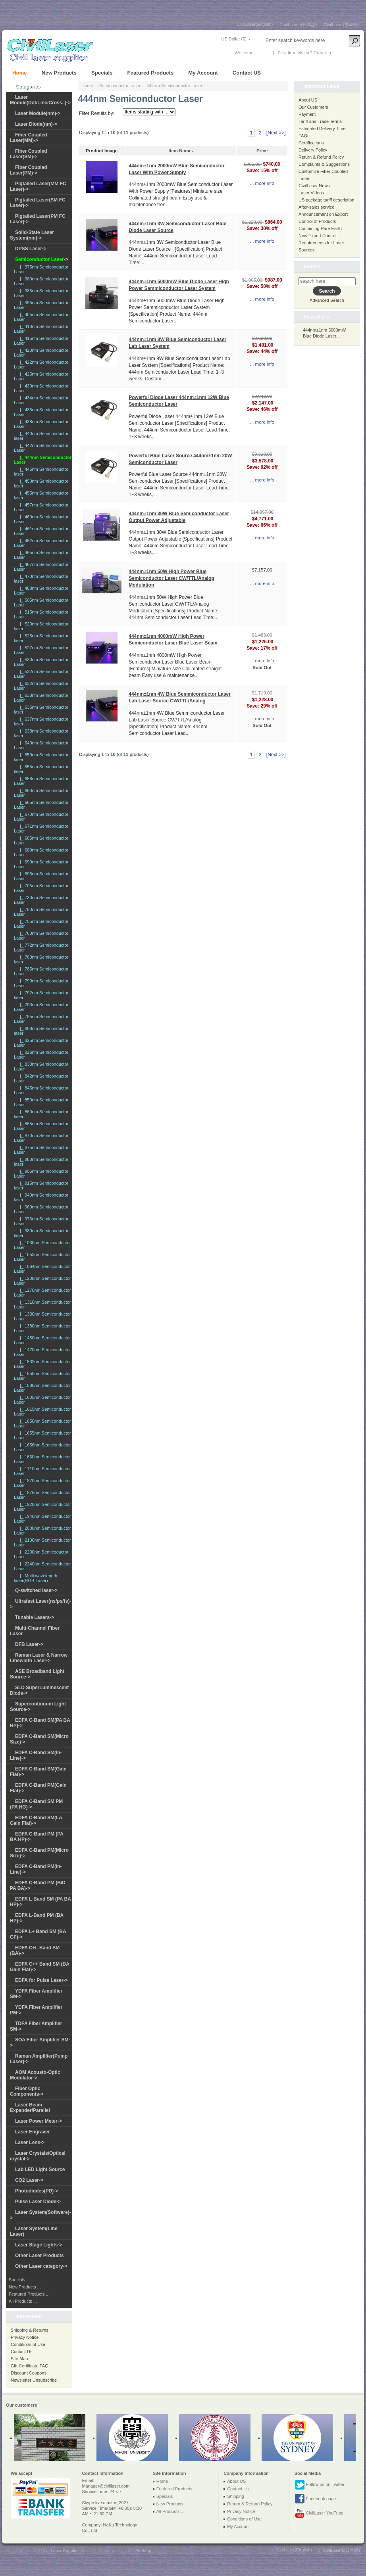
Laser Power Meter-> (38, 2121)
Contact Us (21, 2351)
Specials (102, 73)
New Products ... (25, 2286)
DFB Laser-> (29, 1644)
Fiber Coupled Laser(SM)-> (28, 153)
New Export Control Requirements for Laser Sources (321, 242)
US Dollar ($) (234, 38)
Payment (307, 114)
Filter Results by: (96, 113)
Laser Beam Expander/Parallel (30, 2107)
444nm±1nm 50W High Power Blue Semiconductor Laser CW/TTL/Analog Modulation (171, 578)
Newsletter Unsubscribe (34, 2380)
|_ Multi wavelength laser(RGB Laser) (35, 1578)
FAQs (304, 135)
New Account (345, 52)
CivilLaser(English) (255, 24)
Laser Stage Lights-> (38, 2245)
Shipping (235, 2496)
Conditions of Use (28, 2344)
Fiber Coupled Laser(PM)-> (28, 170)
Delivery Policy (313, 150)
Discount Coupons (28, 2373)
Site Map (19, 2358)
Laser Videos (311, 192)
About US (308, 100)
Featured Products (150, 73)
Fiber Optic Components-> (26, 2091)
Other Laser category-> (41, 2266)
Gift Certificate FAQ (29, 2365)
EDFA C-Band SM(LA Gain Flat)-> (36, 1820)
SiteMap (143, 2550)
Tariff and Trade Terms (320, 121)
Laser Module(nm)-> (37, 113)
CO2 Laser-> (29, 2180)
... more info (262, 183)
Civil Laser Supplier (60, 2550)
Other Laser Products (39, 2255)
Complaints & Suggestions (324, 164)
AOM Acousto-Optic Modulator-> (35, 2075)
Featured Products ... (29, 2294)
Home (19, 73)
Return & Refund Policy (321, 157)
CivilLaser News (314, 185)
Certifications (311, 142)
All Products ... (23, 2301)
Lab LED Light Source (40, 2169)
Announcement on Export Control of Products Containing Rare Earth (323, 221)
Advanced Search (327, 300)
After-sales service (316, 207)
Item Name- (180, 150)
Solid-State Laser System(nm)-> (32, 235)
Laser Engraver (32, 2132)
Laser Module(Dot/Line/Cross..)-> (40, 99)
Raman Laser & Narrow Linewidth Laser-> (38, 1657)
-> (41, 259)
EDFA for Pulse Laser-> (41, 1980)
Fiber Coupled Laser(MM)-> (28, 137)
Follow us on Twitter (320, 2485)
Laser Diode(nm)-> (36, 124)
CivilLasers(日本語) (298, 24)
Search (311, 266)
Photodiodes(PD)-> (36, 2191)
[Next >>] (276, 133)
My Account (203, 73)
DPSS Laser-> (30, 248)
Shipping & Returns (29, 2330)
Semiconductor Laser (120, 85)
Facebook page (315, 2499)
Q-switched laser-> (36, 1590)
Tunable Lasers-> (34, 1617)
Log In (262, 52)
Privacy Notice (25, 2337)
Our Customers (313, 107)
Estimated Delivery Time (322, 128)
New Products (59, 73)
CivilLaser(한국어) (341, 24)
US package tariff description (326, 200)
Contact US (247, 73)
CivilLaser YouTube (319, 2513)
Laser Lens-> (29, 2142)
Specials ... (19, 2279)
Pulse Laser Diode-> (38, 2201)
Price (262, 150)
